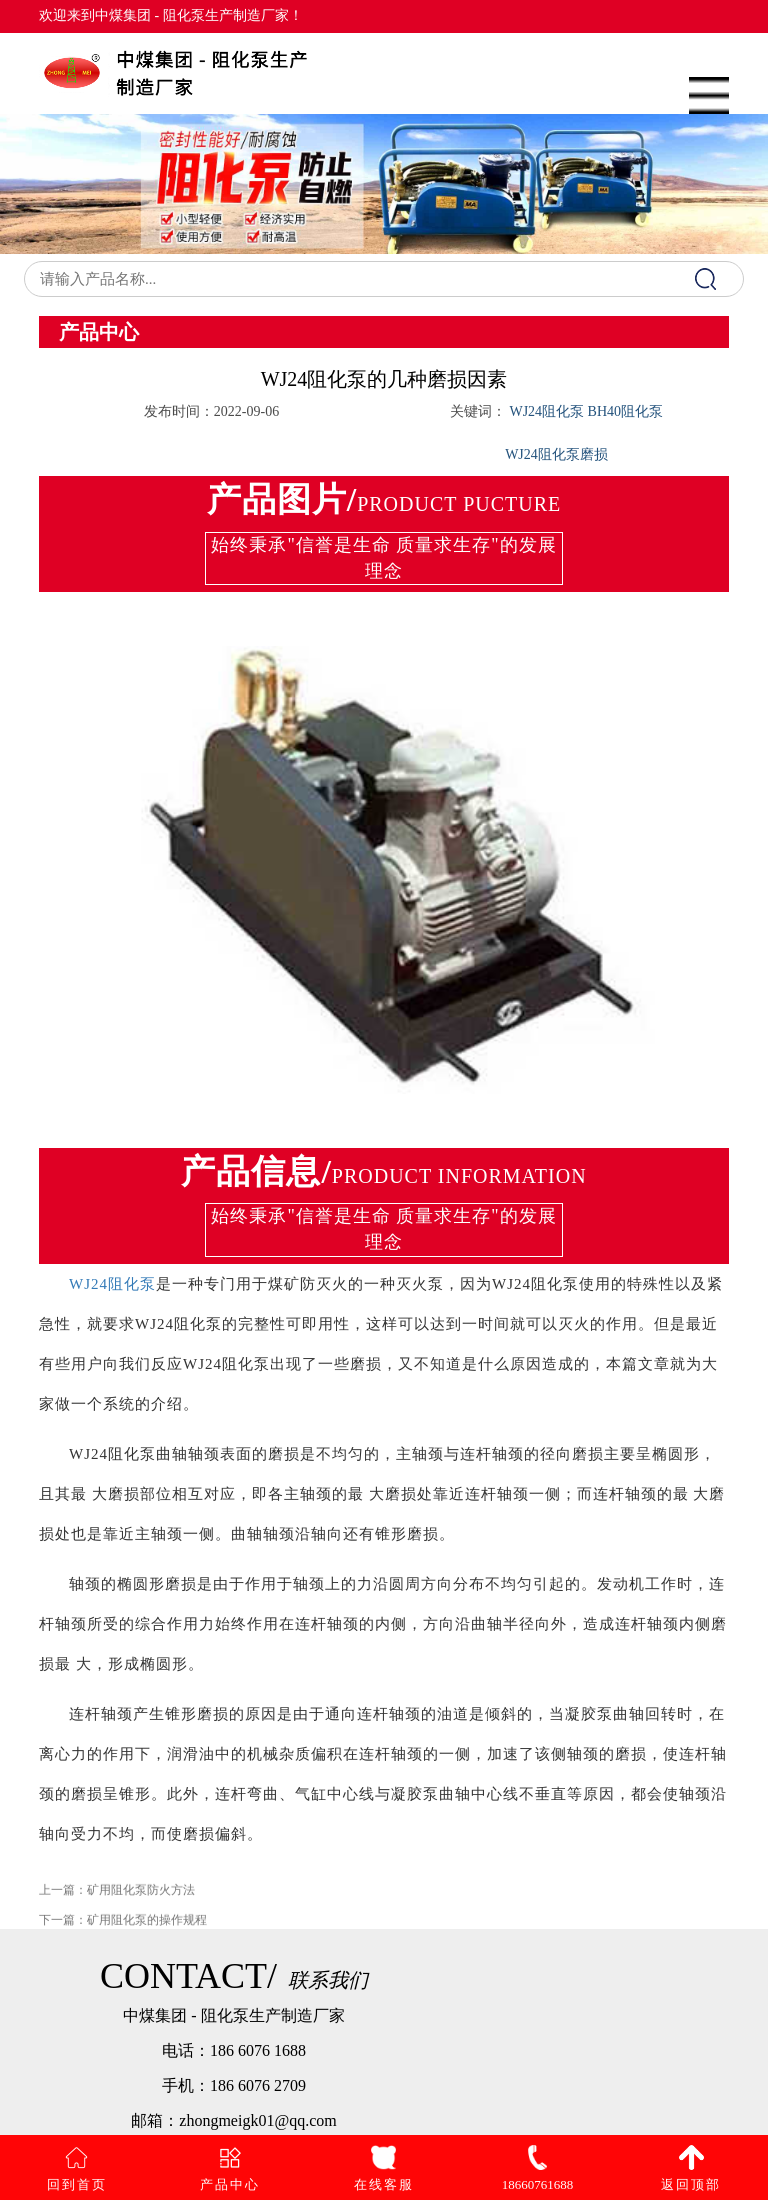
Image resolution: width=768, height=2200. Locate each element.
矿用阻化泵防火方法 (141, 1898)
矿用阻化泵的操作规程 (147, 1928)
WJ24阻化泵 (112, 1284)
